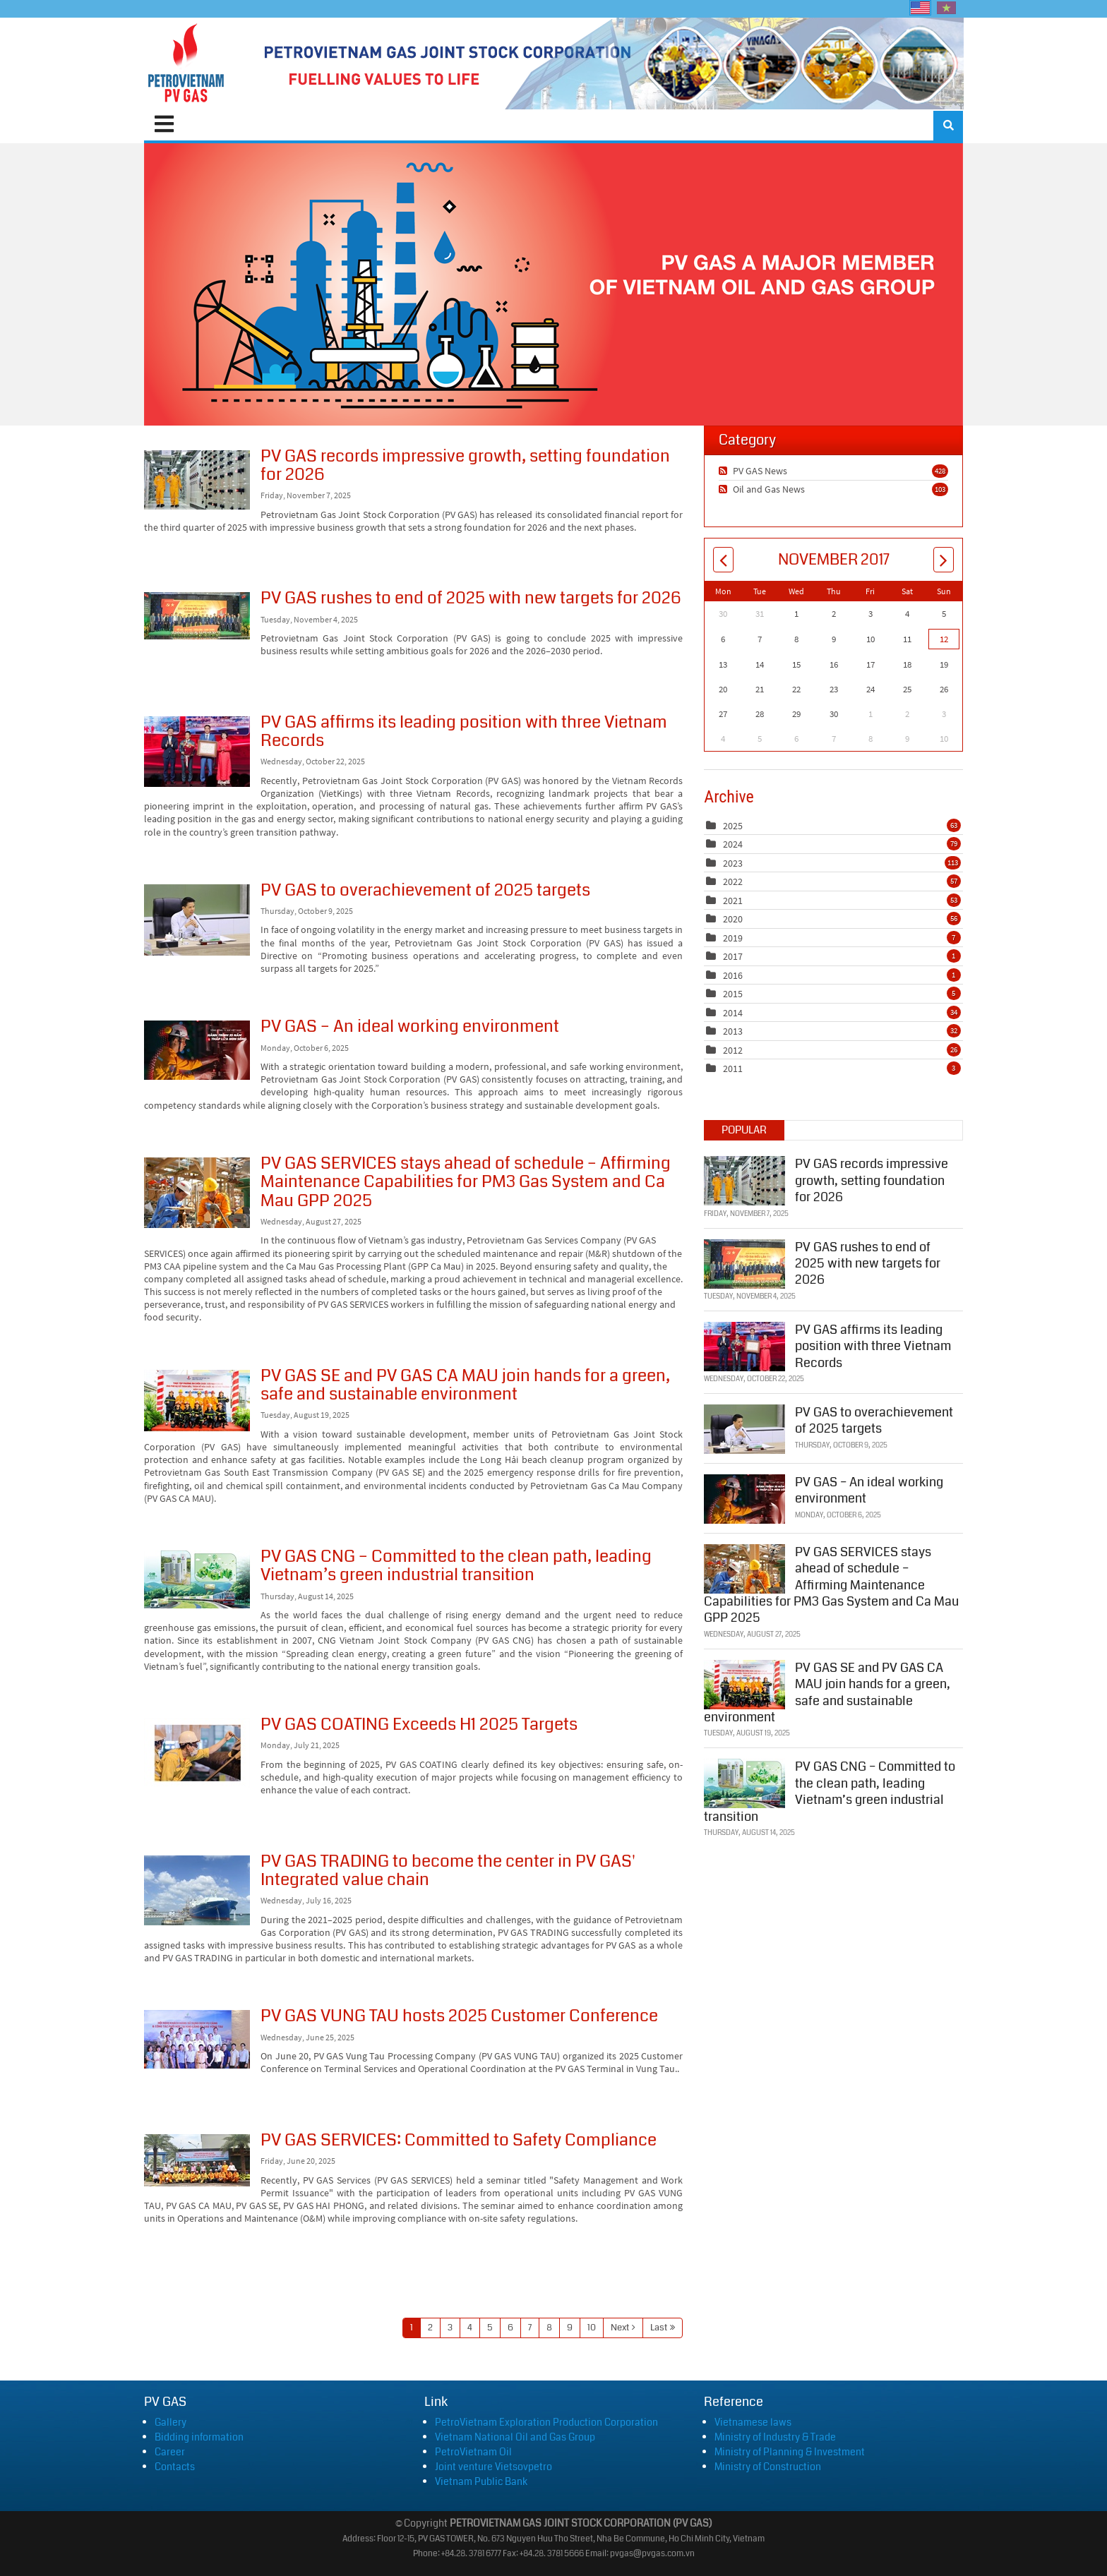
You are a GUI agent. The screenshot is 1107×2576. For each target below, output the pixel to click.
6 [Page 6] (510, 2327)
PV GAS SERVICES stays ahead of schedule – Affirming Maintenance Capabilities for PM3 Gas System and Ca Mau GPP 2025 (197, 1192)
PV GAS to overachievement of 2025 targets (197, 920)
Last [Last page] (658, 2327)
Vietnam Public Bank (481, 2481)
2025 (733, 825)
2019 (733, 938)
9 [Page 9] (570, 2327)
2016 (733, 975)
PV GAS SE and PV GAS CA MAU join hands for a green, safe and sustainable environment (197, 1400)
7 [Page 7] (530, 2327)
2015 (733, 993)
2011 (733, 1068)
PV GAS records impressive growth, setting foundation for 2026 (197, 480)
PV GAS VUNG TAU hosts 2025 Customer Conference (197, 2039)
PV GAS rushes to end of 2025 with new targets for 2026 (197, 615)
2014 (733, 1012)
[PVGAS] (186, 63)
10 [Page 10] (591, 2327)
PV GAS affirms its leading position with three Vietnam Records (197, 751)
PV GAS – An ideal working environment (197, 1050)
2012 (733, 1050)
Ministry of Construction (767, 2467)
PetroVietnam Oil (473, 2452)
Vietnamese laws (752, 2422)
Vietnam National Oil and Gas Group (515, 2437)
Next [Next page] (620, 2327)
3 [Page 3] (450, 2327)
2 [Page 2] (430, 2327)
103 (940, 489)
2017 (733, 956)
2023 (733, 863)
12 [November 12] (944, 639)
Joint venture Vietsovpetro (493, 2467)
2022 (733, 881)
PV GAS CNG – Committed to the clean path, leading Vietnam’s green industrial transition (197, 1579)
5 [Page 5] (490, 2327)
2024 (733, 844)
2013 (733, 1031)
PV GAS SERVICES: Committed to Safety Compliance (197, 2160)
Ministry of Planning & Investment (789, 2452)
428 (940, 471)
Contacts (175, 2467)
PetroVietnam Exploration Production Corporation (546, 2422)
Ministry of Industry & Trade (775, 2437)
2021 (733, 900)
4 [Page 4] (469, 2327)
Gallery (170, 2422)
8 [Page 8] (549, 2327)
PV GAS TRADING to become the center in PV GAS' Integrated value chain (197, 1890)
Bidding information (199, 2437)
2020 (733, 919)
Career (170, 2452)
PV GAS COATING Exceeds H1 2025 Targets (197, 1753)
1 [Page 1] (411, 2327)
